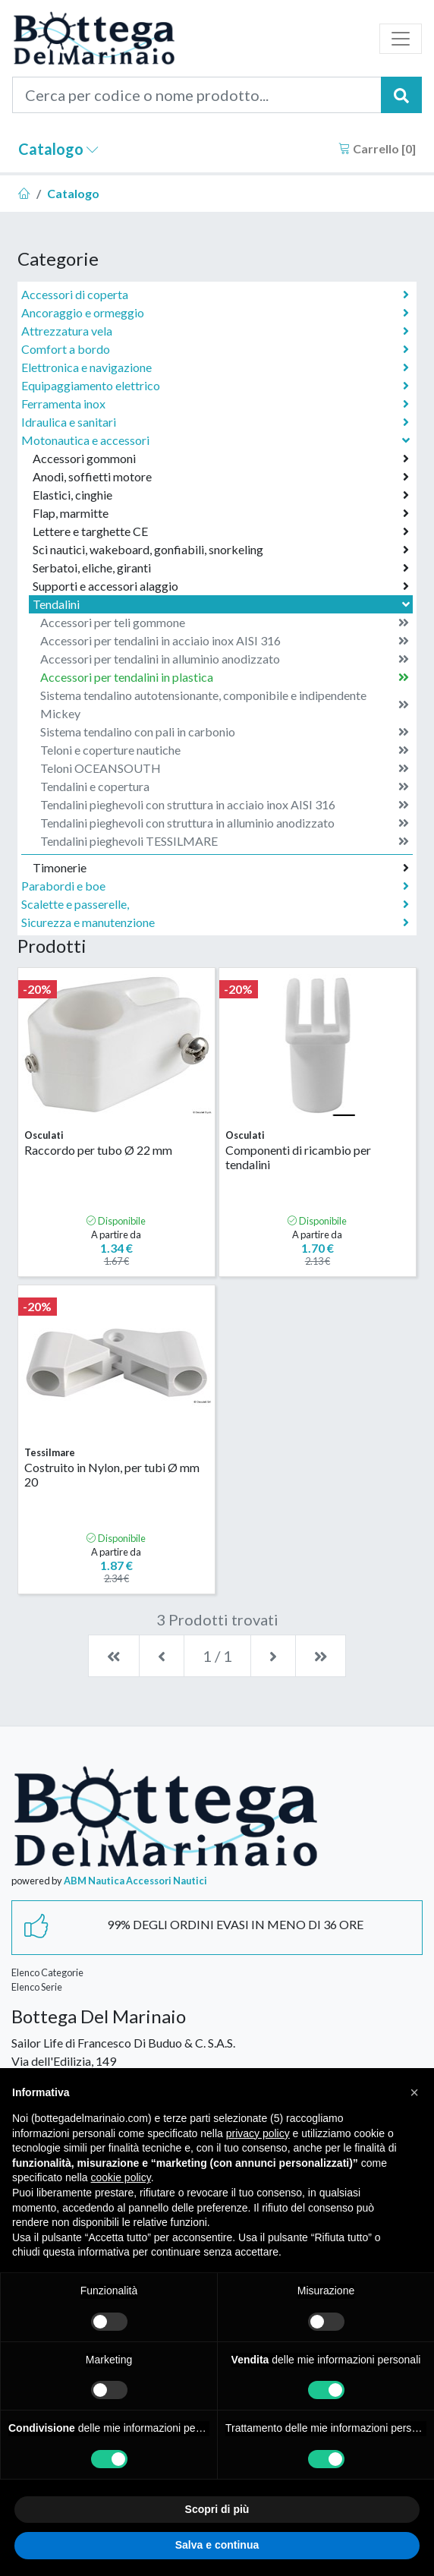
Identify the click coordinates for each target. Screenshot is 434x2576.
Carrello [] (377, 148)
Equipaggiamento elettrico (215, 386)
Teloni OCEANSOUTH (224, 768)
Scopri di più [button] (217, 2509)
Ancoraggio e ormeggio (215, 313)
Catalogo (58, 149)
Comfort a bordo (215, 349)
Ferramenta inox (215, 404)
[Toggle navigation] (400, 39)
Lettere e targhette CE (221, 531)
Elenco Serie (36, 1987)
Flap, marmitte (221, 513)
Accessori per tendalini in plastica (224, 677)
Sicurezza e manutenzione (215, 922)
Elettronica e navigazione (215, 367)
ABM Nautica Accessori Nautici (135, 1880)
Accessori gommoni (221, 458)
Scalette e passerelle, (215, 904)
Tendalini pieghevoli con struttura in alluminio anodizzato (224, 823)
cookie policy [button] (121, 2177)
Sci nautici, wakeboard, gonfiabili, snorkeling (221, 550)
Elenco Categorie (47, 1972)
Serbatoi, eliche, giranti (221, 568)
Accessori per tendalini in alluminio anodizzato (224, 659)
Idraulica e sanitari (215, 422)
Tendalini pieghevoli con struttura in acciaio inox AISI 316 (224, 805)
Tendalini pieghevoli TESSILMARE (224, 841)
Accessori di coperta (215, 294)
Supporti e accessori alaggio (221, 586)
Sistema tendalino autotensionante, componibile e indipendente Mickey (224, 704)
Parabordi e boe (215, 886)
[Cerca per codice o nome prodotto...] (197, 95)
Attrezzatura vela (215, 331)
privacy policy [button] (258, 2133)
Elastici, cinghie (221, 495)
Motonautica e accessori (217, 440)
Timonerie (221, 868)
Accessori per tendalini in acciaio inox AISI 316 (224, 641)
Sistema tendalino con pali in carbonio (224, 732)
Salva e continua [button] (217, 2545)
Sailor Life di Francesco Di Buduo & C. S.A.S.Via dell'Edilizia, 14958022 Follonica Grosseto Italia (123, 2060)
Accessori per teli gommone (224, 622)
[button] (414, 2092)
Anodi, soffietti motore (221, 477)
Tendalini (223, 604)
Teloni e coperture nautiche (224, 750)
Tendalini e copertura (224, 786)
